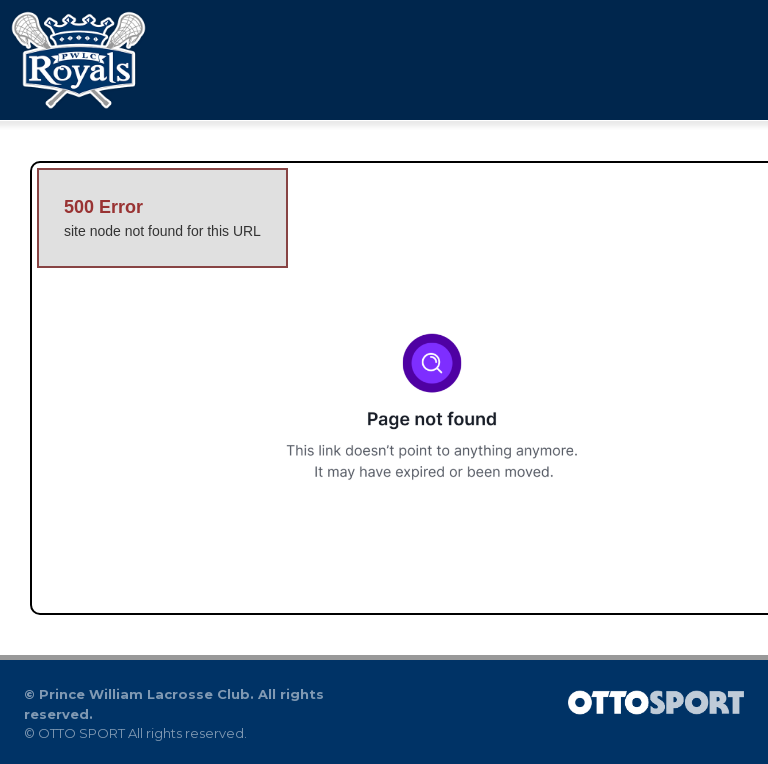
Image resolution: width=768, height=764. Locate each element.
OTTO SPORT (81, 733)
